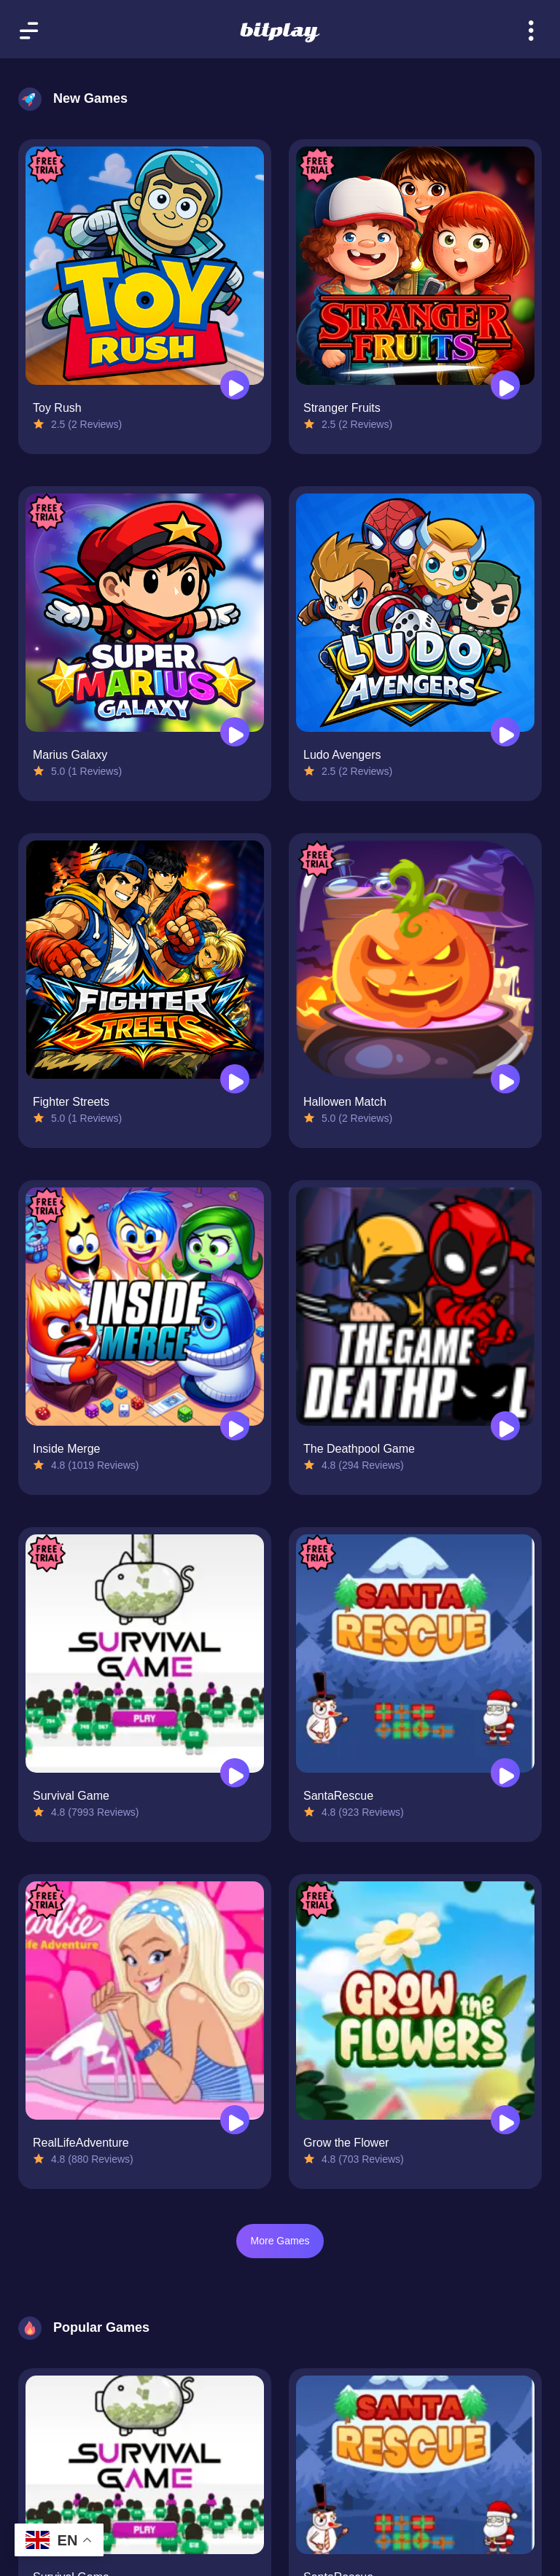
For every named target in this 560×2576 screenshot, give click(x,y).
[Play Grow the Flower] (505, 2119)
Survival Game (71, 1795)
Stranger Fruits (342, 408)
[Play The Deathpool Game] (505, 1425)
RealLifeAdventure (81, 2142)
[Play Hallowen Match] (505, 1078)
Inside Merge (67, 1449)
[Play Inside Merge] (234, 1425)
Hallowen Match (344, 1102)
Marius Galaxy (70, 755)
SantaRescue (338, 1795)
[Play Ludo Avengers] (505, 731)
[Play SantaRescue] (505, 1772)
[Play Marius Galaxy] (234, 731)
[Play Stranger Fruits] (505, 384)
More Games (280, 2241)
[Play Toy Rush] (234, 384)
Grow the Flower (346, 2142)
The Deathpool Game (359, 1449)
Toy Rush (57, 408)
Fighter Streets (71, 1102)
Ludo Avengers (342, 755)
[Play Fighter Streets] (234, 1078)
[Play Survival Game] (234, 1772)
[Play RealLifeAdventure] (234, 2119)
